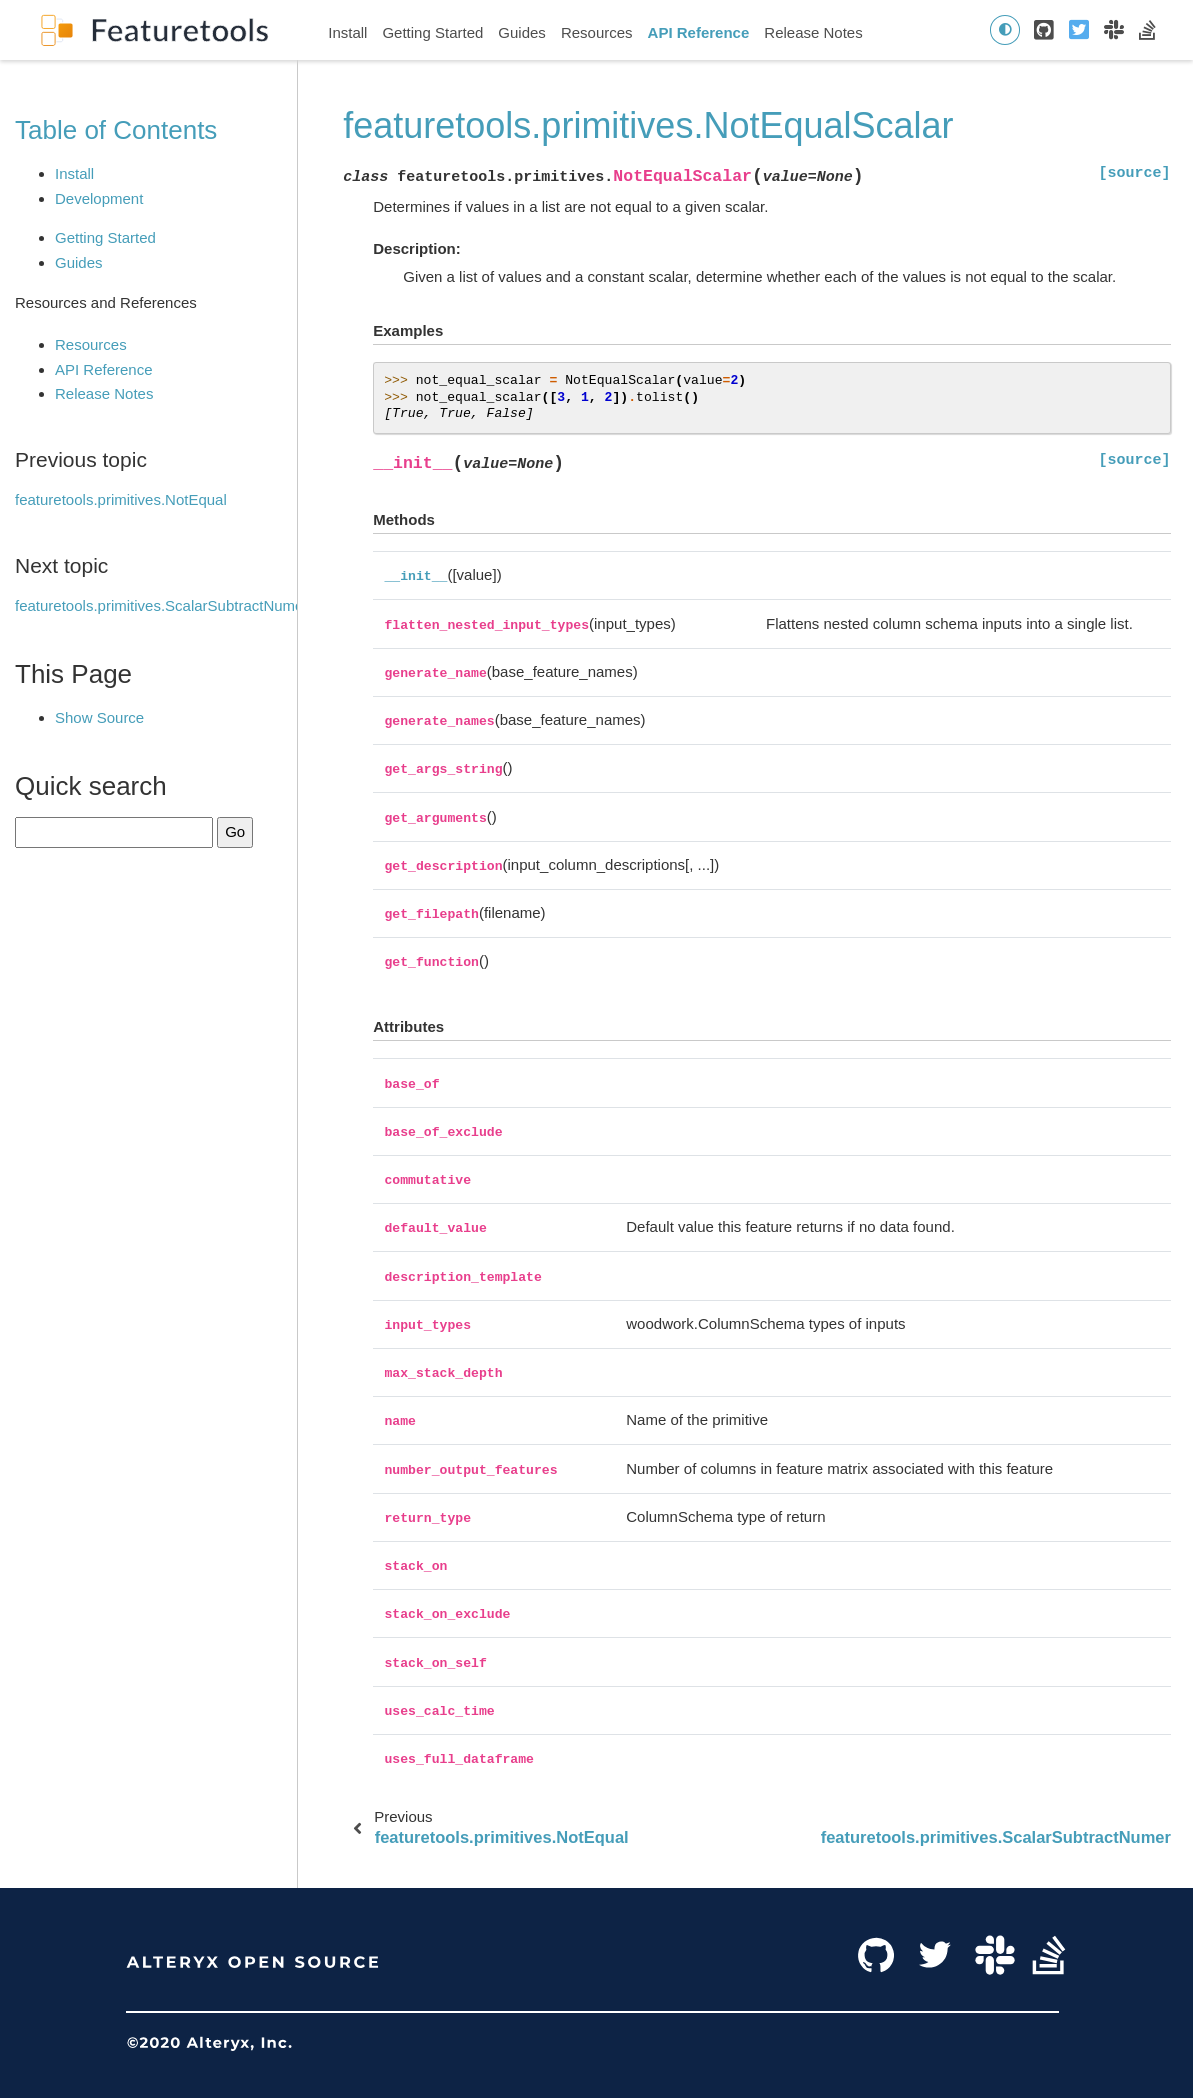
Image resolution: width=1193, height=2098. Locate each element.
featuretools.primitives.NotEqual (121, 499)
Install (347, 32)
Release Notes (813, 32)
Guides (522, 32)
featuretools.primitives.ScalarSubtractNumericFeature (193, 605)
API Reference (699, 32)
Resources (597, 32)
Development (99, 198)
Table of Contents (116, 130)
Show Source (99, 717)
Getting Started (432, 32)
